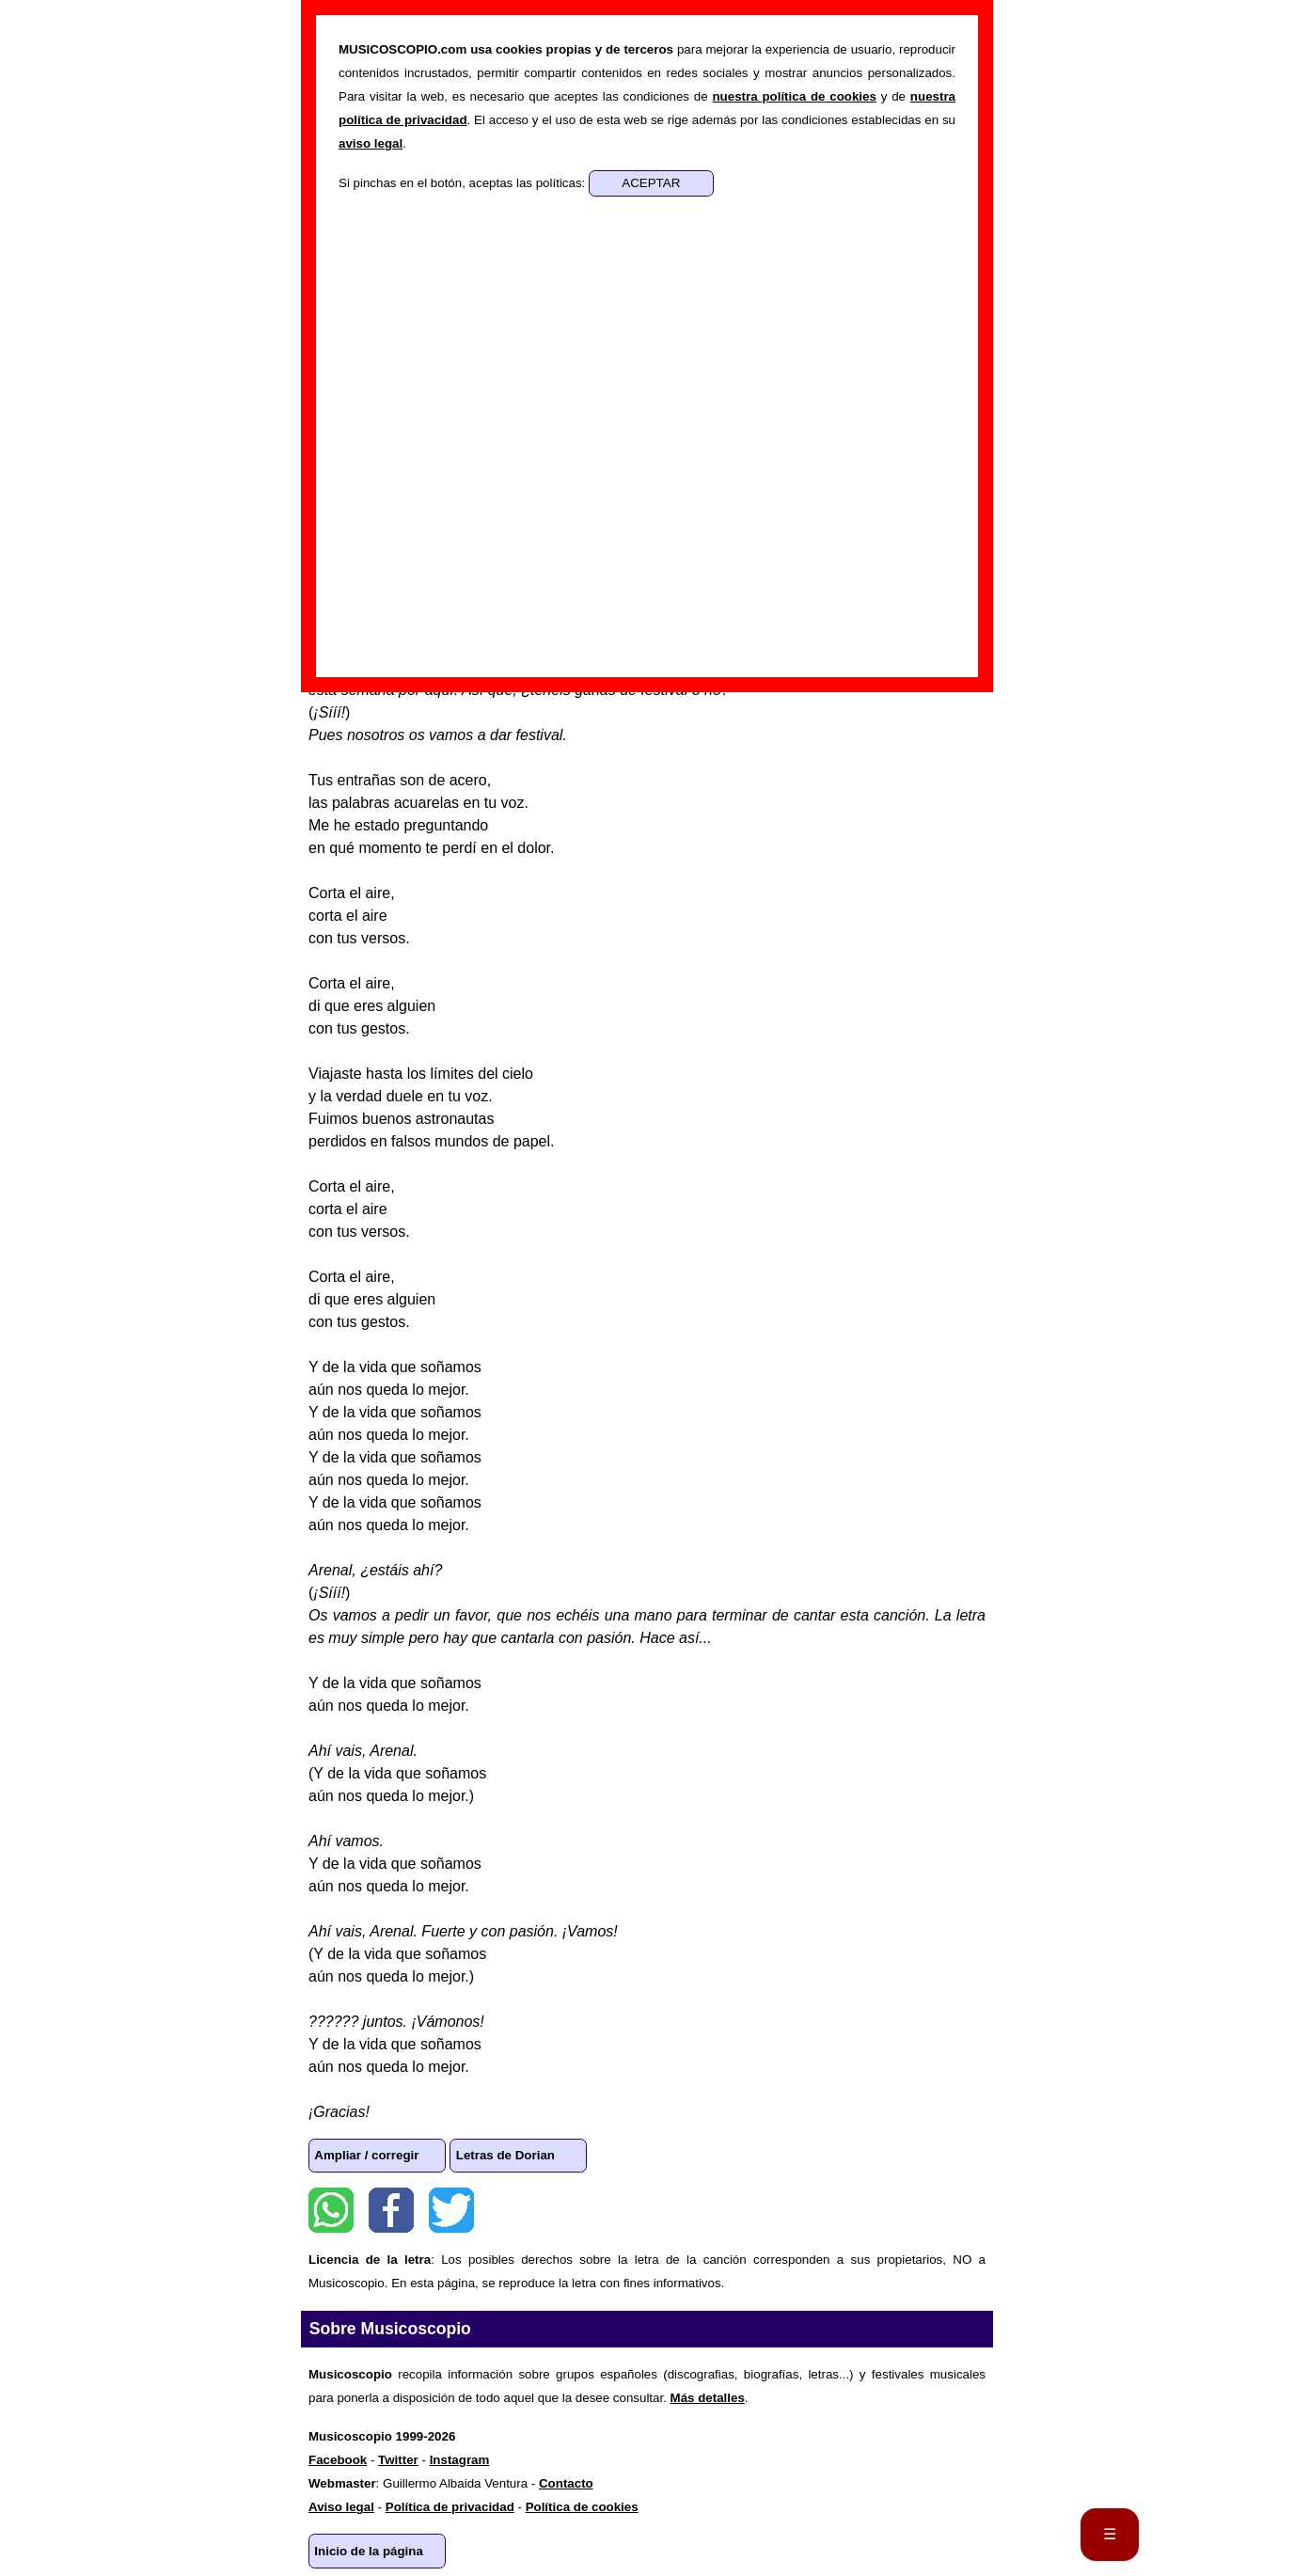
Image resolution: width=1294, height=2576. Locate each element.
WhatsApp (331, 2210)
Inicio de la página (368, 2551)
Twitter (451, 2210)
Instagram (460, 2460)
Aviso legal (341, 2507)
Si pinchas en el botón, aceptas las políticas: (464, 183)
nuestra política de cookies (794, 96)
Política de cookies (582, 2507)
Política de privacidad (450, 2507)
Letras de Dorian (505, 2155)
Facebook (391, 2210)
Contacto (566, 2483)
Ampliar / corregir (366, 2155)
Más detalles (708, 2398)
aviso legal (370, 143)
